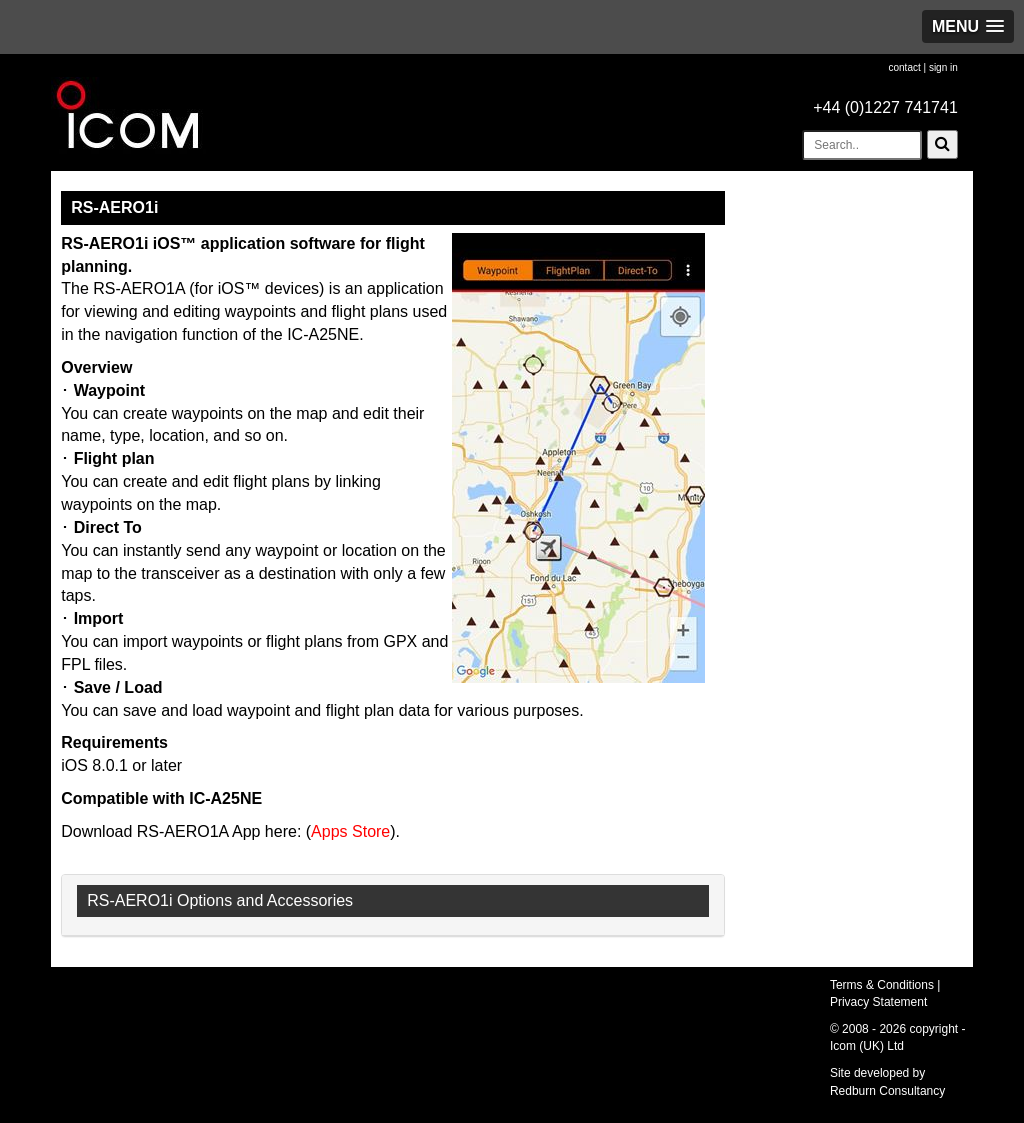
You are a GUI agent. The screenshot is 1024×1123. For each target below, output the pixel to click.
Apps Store (350, 831)
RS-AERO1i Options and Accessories (220, 900)
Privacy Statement (878, 1002)
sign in (943, 67)
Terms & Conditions (882, 985)
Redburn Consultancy (887, 1091)
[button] (968, 26)
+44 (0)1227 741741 (885, 107)
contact (904, 67)
